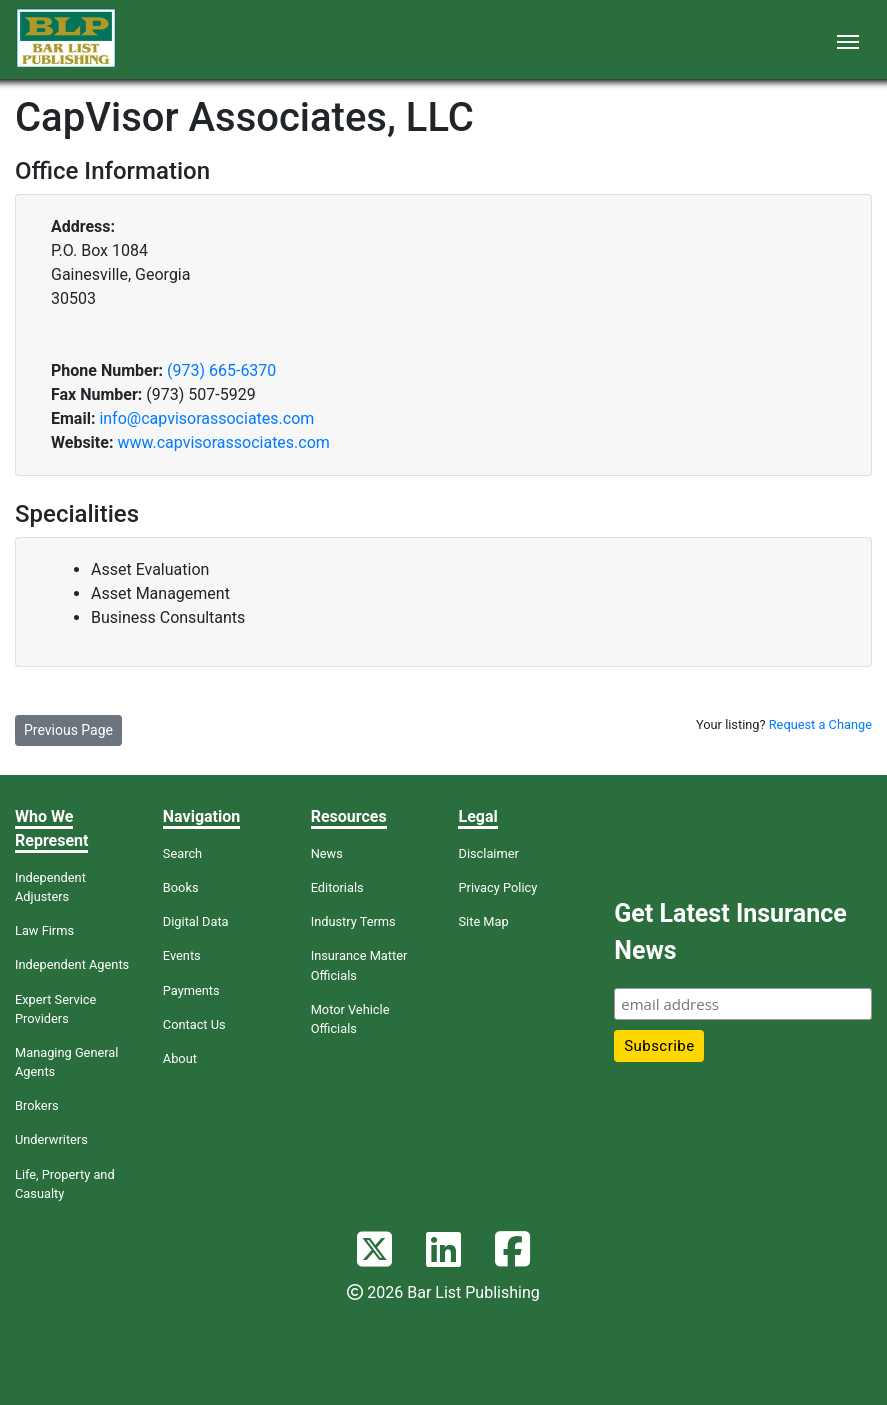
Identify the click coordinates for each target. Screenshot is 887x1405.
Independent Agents (72, 964)
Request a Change (820, 724)
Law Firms (44, 930)
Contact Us (194, 1024)
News (327, 853)
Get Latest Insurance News (730, 932)
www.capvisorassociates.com (223, 442)
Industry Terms (353, 921)
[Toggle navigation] (848, 40)
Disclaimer (488, 853)
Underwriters (51, 1139)
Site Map (483, 921)
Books (181, 887)
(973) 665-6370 (221, 370)
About (180, 1058)
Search (182, 853)
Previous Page (68, 730)
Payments (191, 990)
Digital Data (196, 921)
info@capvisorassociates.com (206, 418)
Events (182, 955)
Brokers (37, 1105)
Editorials (337, 887)
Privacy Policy (497, 887)
